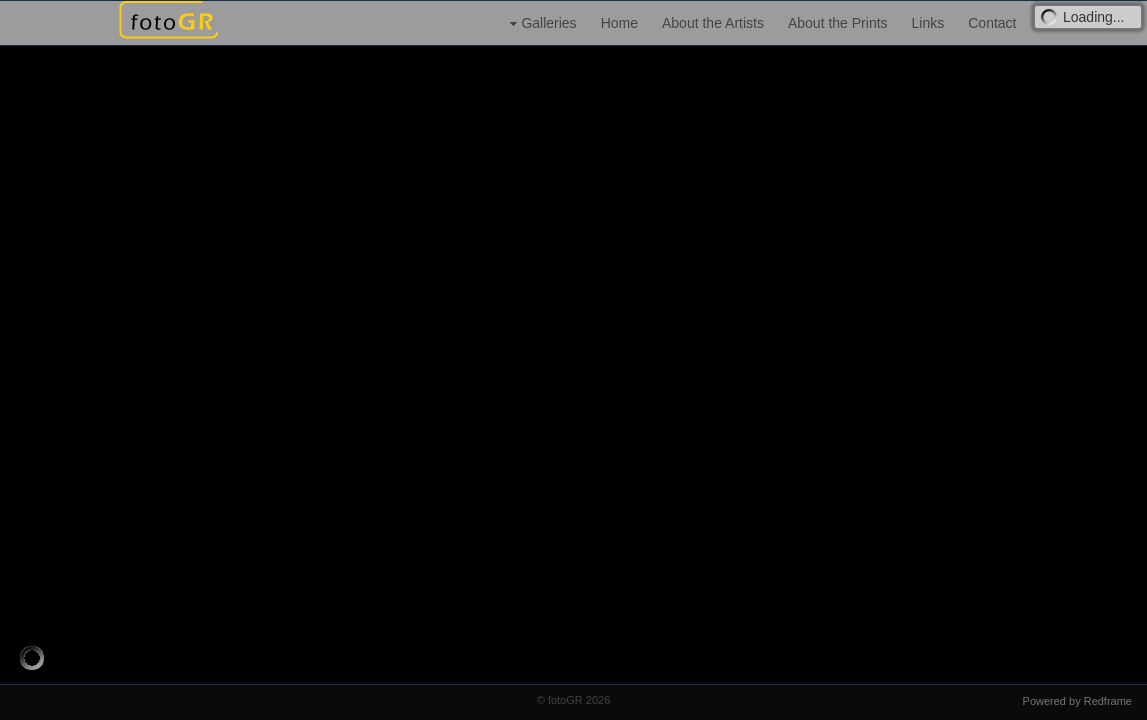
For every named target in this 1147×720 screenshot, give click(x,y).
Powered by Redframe (1077, 701)
